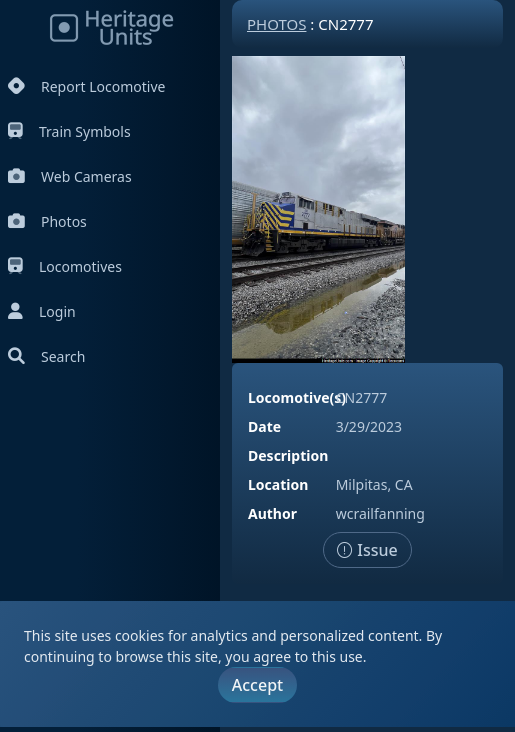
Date (264, 426)
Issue (367, 550)
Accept (257, 685)
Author (272, 513)
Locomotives (65, 266)
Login (42, 311)
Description (288, 455)
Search (46, 356)
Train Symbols (69, 131)
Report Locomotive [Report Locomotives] (86, 86)
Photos (47, 221)
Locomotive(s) (297, 397)
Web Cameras (70, 176)
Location (278, 484)
